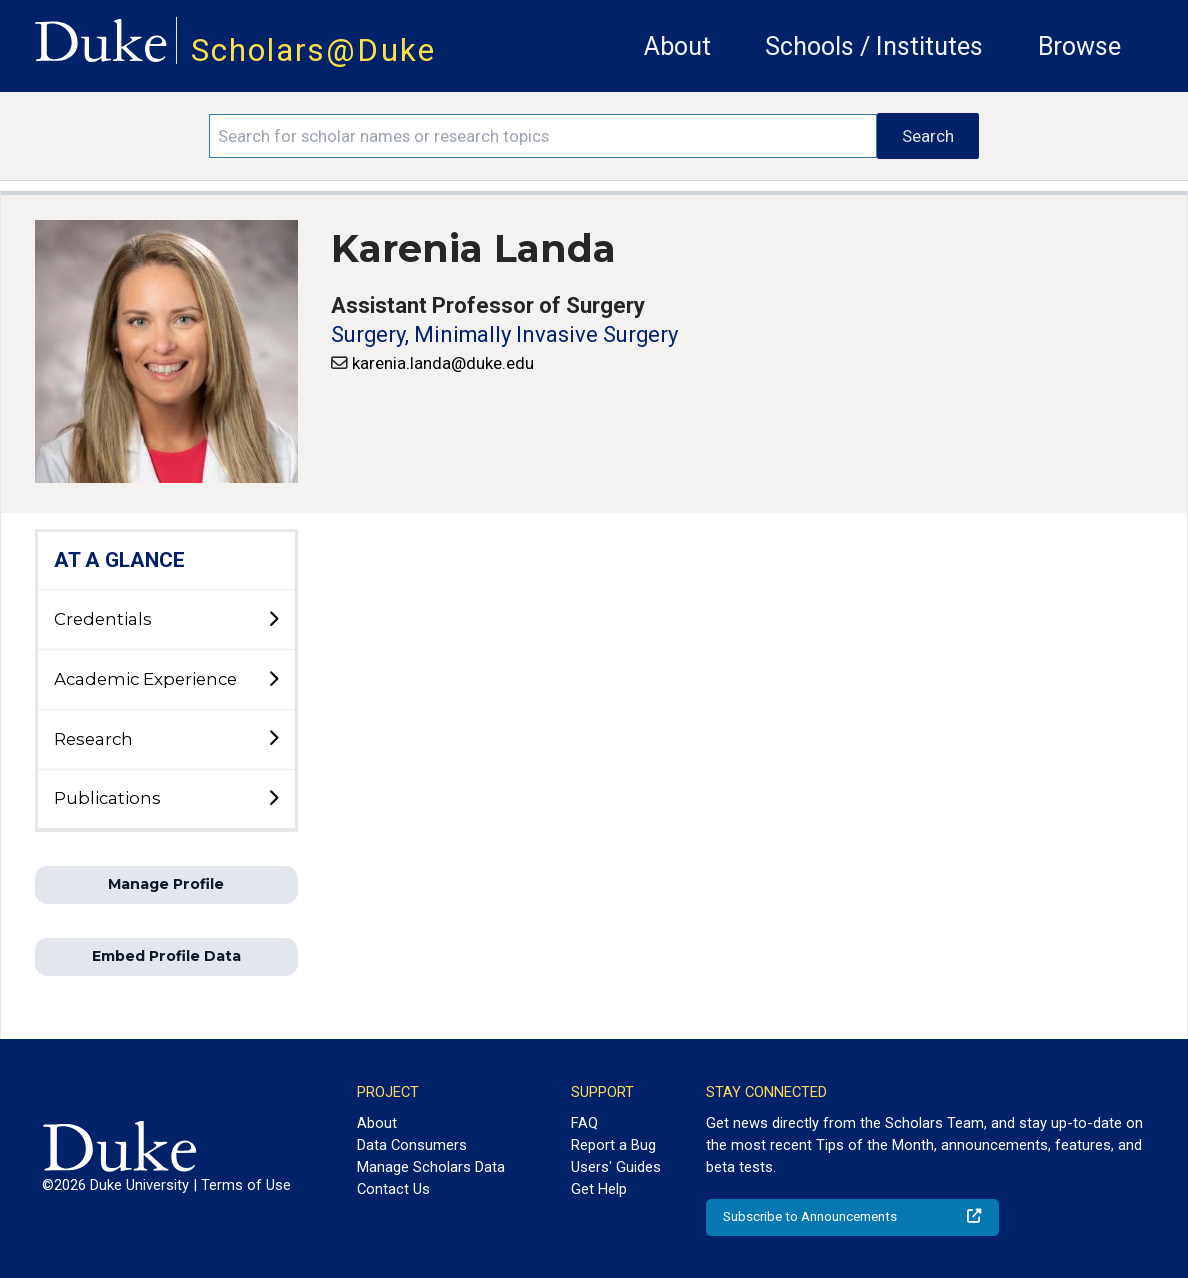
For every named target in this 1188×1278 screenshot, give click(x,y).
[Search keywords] (543, 136)
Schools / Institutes (874, 46)
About (677, 46)
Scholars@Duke (313, 50)
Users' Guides (616, 1167)
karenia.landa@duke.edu (443, 363)
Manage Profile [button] (166, 884)
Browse (1079, 46)
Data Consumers (412, 1145)
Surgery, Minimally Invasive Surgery (504, 334)
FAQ (584, 1123)
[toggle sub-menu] (273, 620)
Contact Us (393, 1189)
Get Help (599, 1189)
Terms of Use (246, 1185)
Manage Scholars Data (431, 1167)
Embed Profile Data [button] (166, 956)
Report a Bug (613, 1145)
